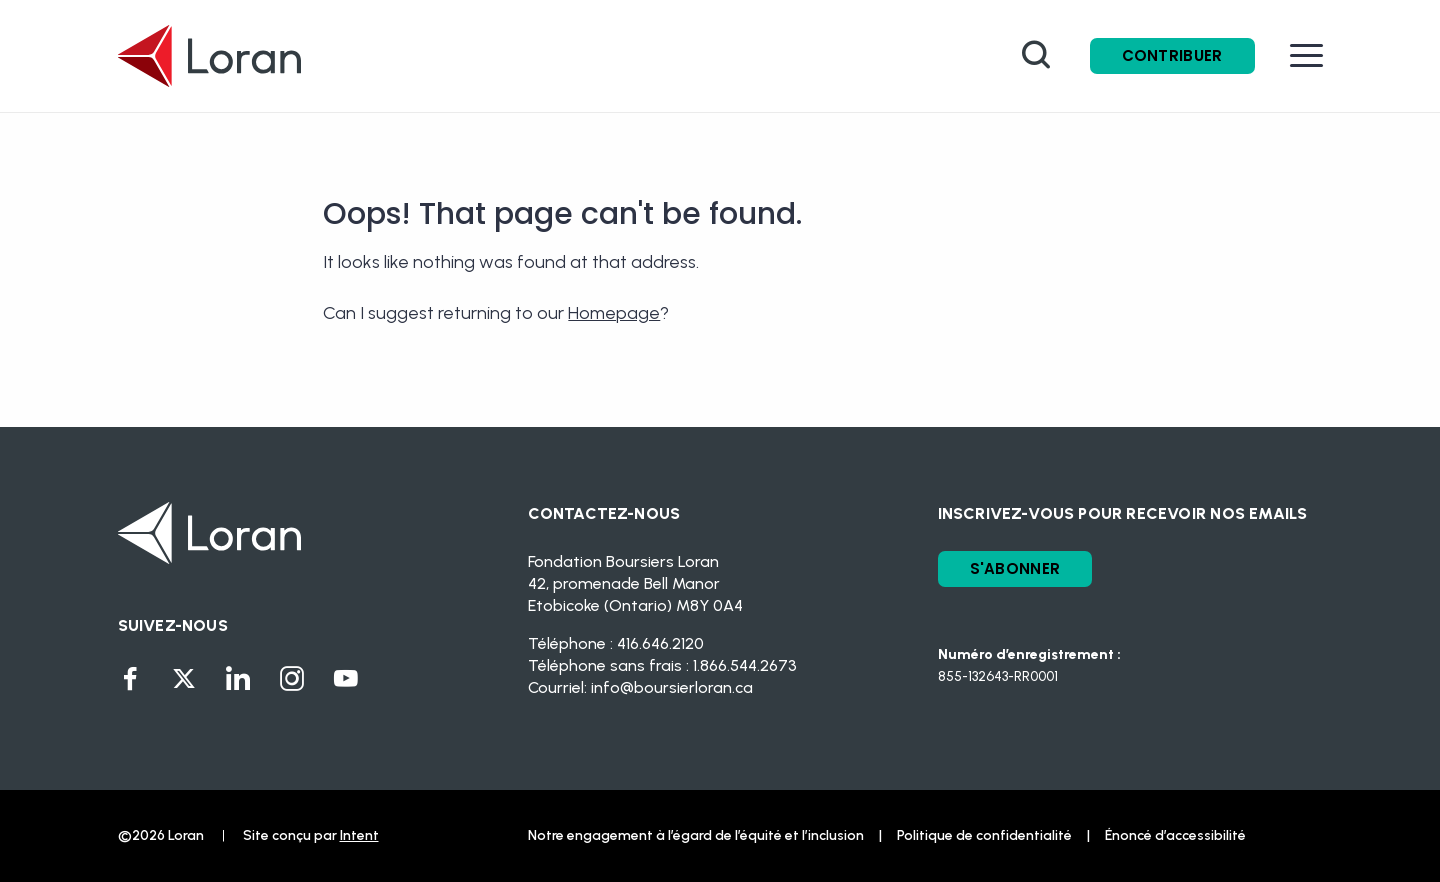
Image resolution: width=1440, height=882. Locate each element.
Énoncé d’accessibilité (1175, 835)
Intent (359, 835)
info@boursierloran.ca (672, 687)
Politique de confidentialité (984, 835)
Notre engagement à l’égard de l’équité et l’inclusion (696, 835)
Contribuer (1172, 55)
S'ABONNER (1015, 568)
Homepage (614, 313)
